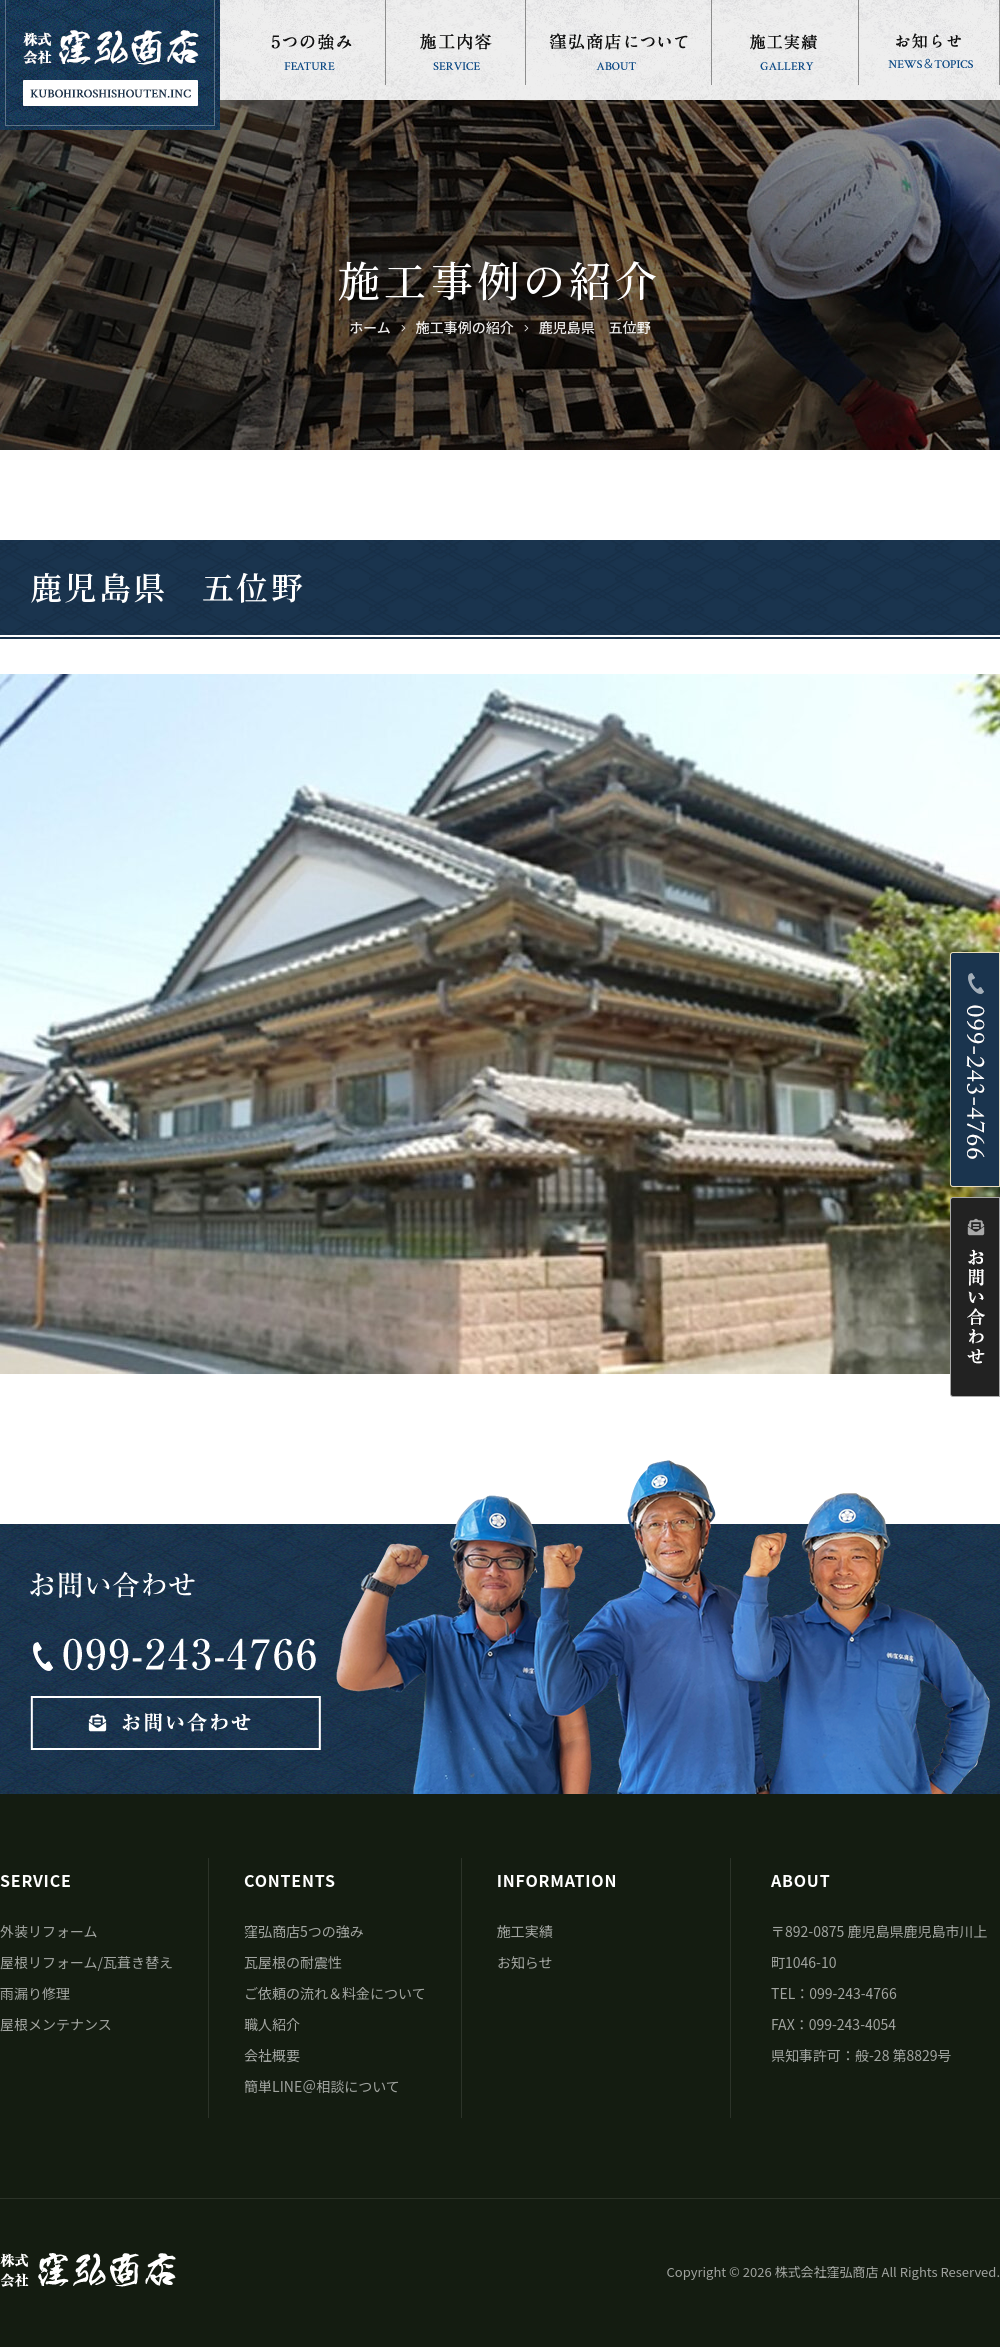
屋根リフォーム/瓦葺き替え (86, 1962)
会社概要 (272, 2055)
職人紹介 (272, 2024)
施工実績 (525, 1931)
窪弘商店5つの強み (304, 1931)
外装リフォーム (49, 1931)
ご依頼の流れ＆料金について (335, 1993)
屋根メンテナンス (56, 2024)
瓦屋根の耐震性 (293, 1962)
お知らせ (525, 1962)
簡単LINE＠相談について (322, 2086)
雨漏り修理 (35, 1993)
